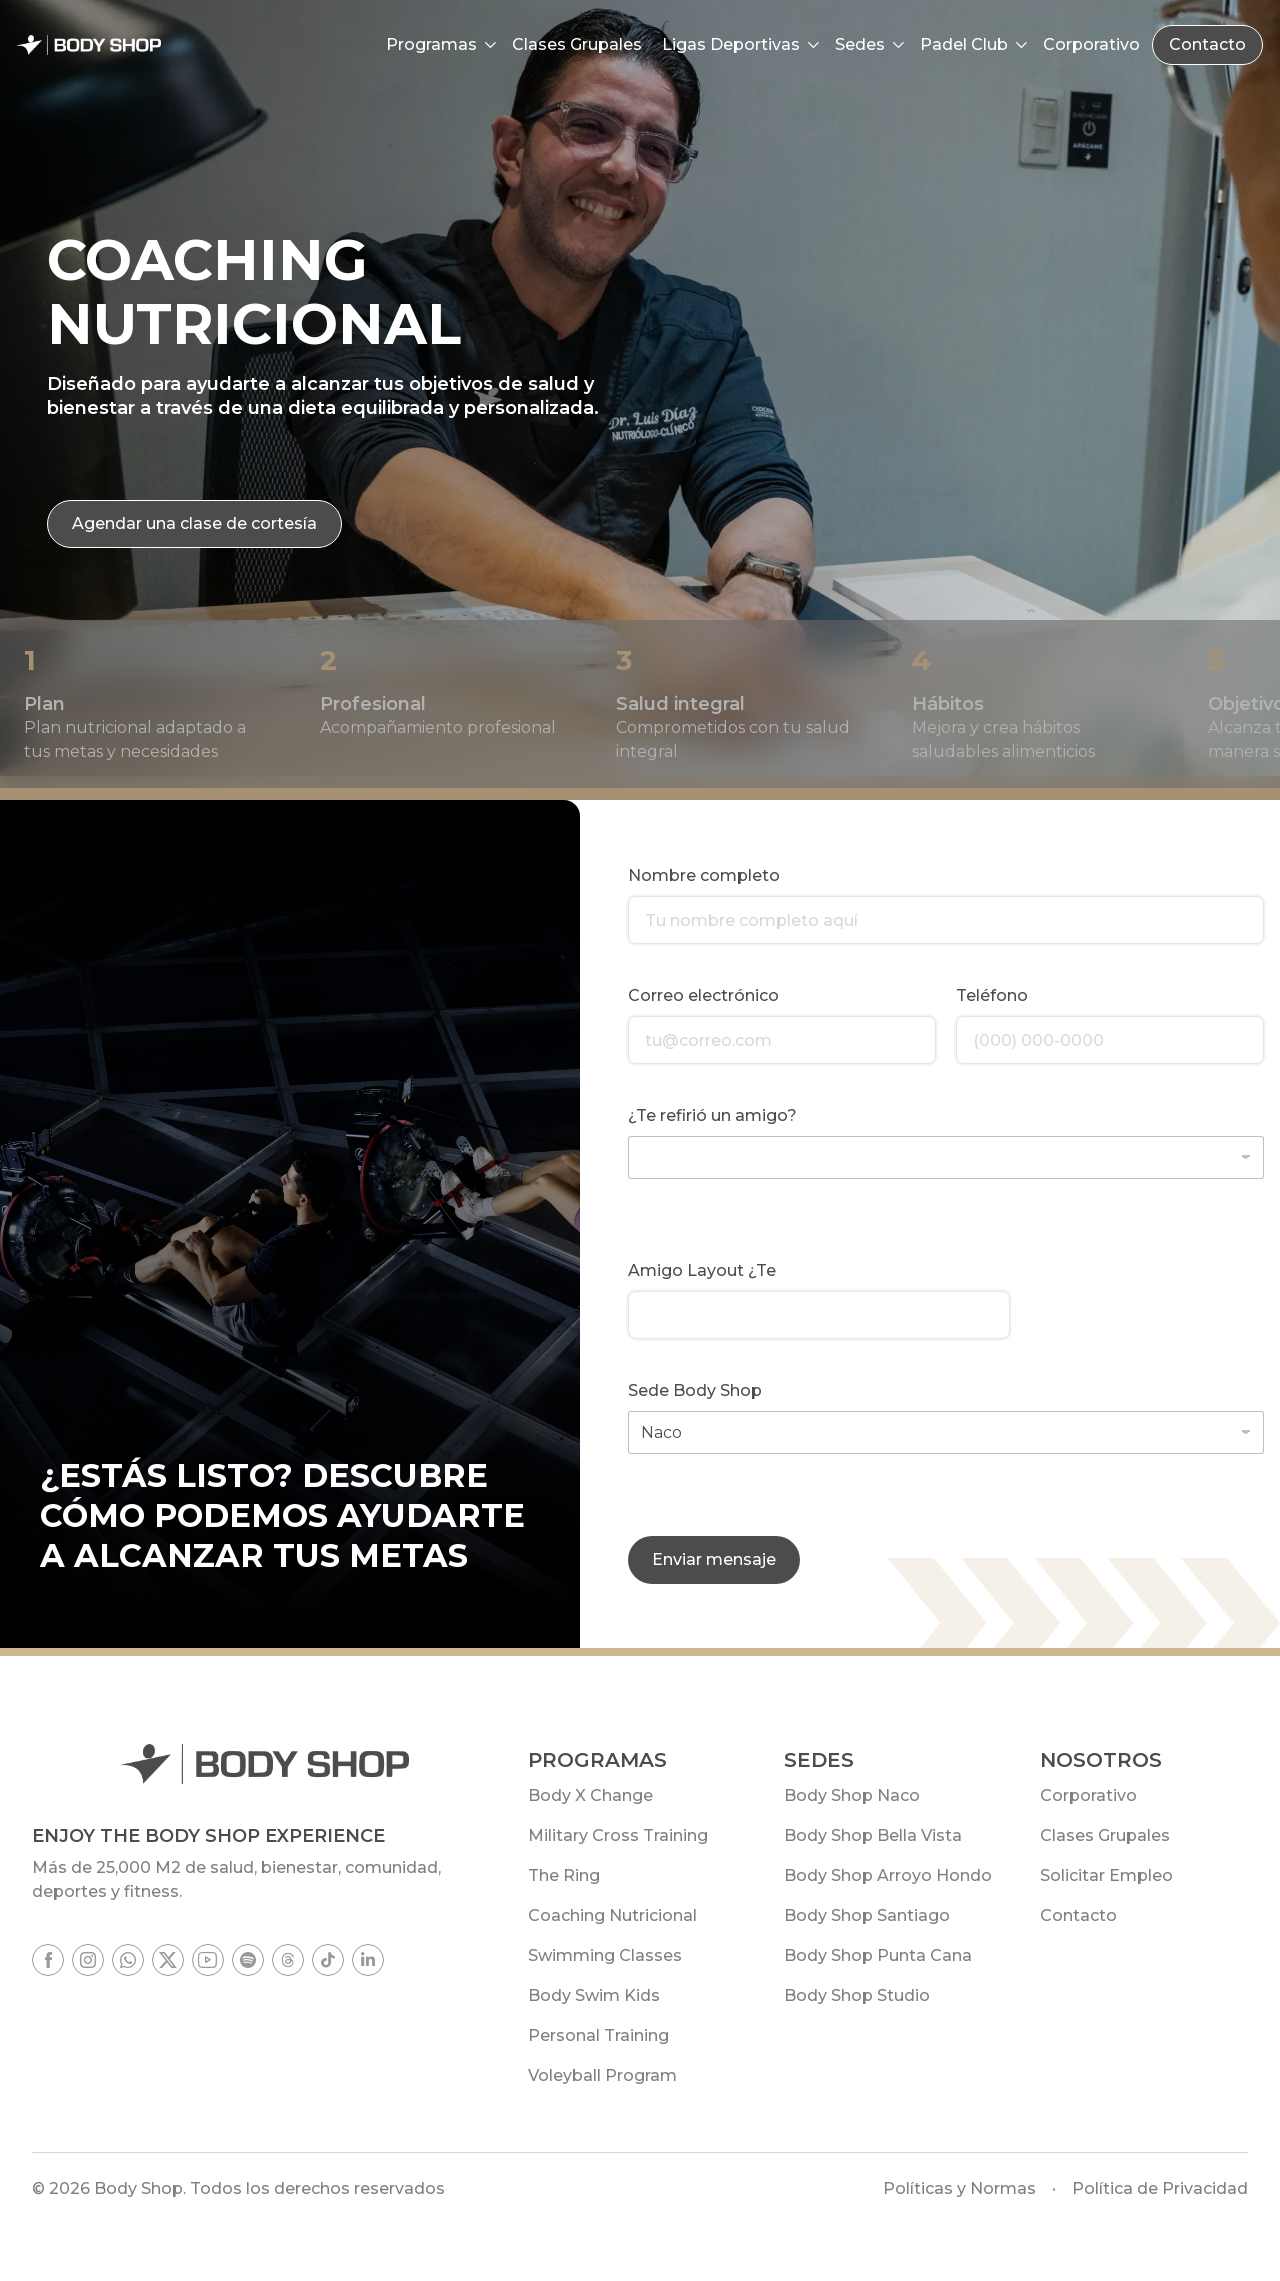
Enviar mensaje (714, 1559)
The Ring (564, 1875)
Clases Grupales (1105, 1835)
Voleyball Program (602, 2075)
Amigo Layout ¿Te (702, 1270)
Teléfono (992, 995)
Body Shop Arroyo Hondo (888, 1875)
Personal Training (598, 2035)
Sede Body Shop (695, 1390)
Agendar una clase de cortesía (194, 523)
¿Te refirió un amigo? (712, 1115)
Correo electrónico (703, 995)
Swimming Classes (605, 1955)
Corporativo (1088, 1795)
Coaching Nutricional (612, 1915)
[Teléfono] (1110, 1040)
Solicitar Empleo (1106, 1875)
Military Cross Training (618, 1835)
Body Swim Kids (594, 1995)
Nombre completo (704, 875)
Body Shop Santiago (867, 1915)
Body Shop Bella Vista (873, 1835)
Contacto (1207, 44)
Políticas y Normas (959, 2188)
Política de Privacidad (1160, 2188)
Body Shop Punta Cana (878, 1955)
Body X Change (590, 1795)
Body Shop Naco (852, 1795)
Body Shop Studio (857, 1995)
